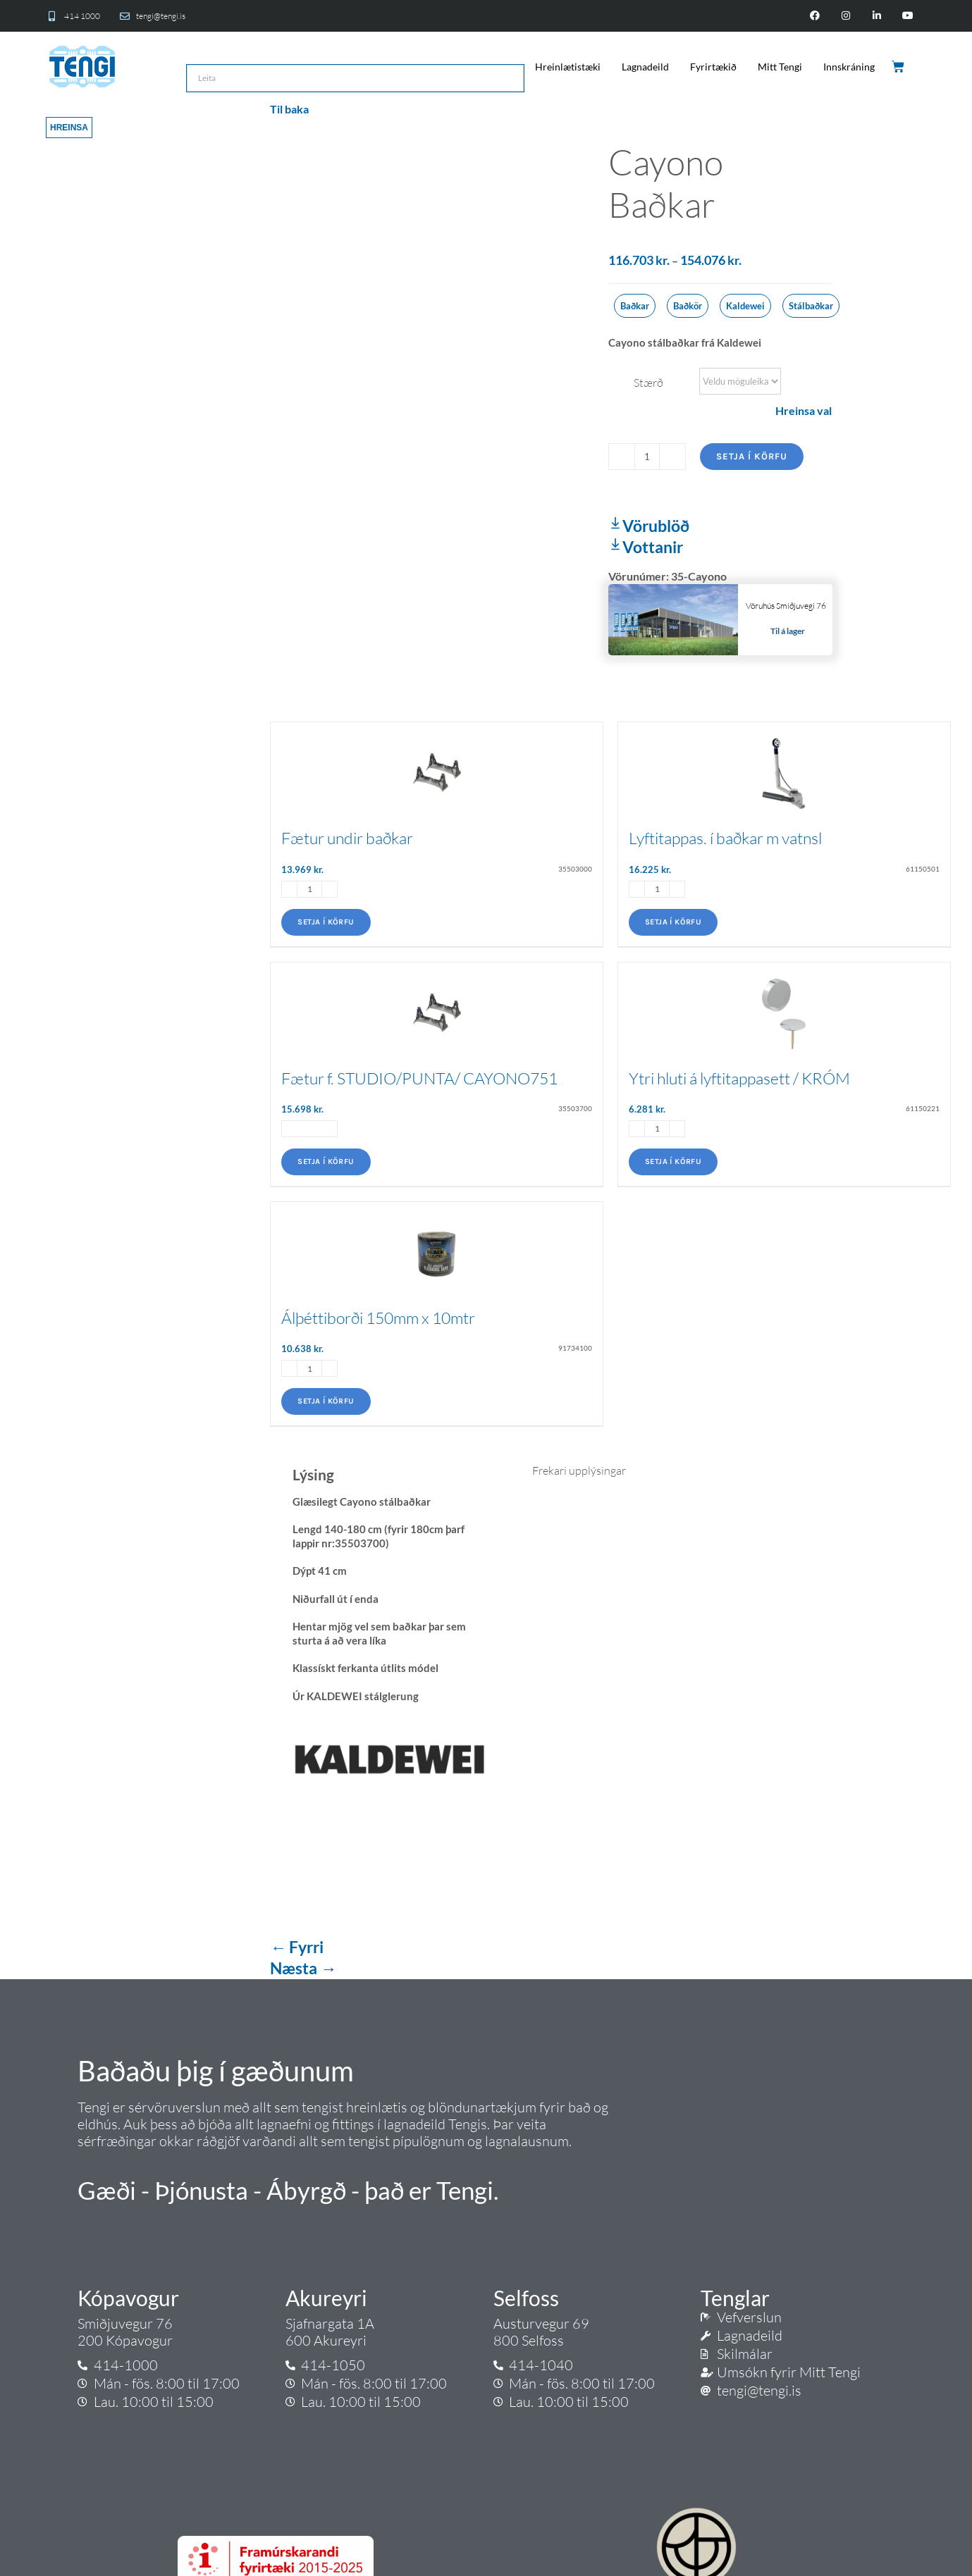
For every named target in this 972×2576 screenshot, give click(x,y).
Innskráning (849, 67)
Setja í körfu (751, 456)
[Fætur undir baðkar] (437, 765)
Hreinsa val (803, 410)
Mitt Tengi (780, 67)
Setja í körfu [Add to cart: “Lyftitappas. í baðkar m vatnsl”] (673, 922)
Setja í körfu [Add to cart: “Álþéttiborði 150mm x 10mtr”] (325, 1401)
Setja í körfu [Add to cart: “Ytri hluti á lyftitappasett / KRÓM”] (673, 1161)
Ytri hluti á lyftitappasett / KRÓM (739, 1078)
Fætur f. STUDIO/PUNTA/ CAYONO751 (419, 1078)
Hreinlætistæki (568, 67)
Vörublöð (648, 525)
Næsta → (303, 1968)
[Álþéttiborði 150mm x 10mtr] (437, 1245)
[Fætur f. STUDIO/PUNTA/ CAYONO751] (437, 1005)
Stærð (648, 383)
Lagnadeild (645, 67)
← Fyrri (297, 1947)
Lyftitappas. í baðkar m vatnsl (725, 838)
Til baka (289, 109)
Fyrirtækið (713, 67)
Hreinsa (69, 127)
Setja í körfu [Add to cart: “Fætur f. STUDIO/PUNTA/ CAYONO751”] (325, 1161)
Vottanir (645, 547)
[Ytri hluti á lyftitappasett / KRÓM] (784, 1005)
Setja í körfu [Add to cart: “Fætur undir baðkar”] (325, 922)
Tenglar (735, 2297)
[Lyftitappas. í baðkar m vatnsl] (784, 765)
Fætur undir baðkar (347, 838)
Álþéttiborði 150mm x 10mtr (378, 1317)
